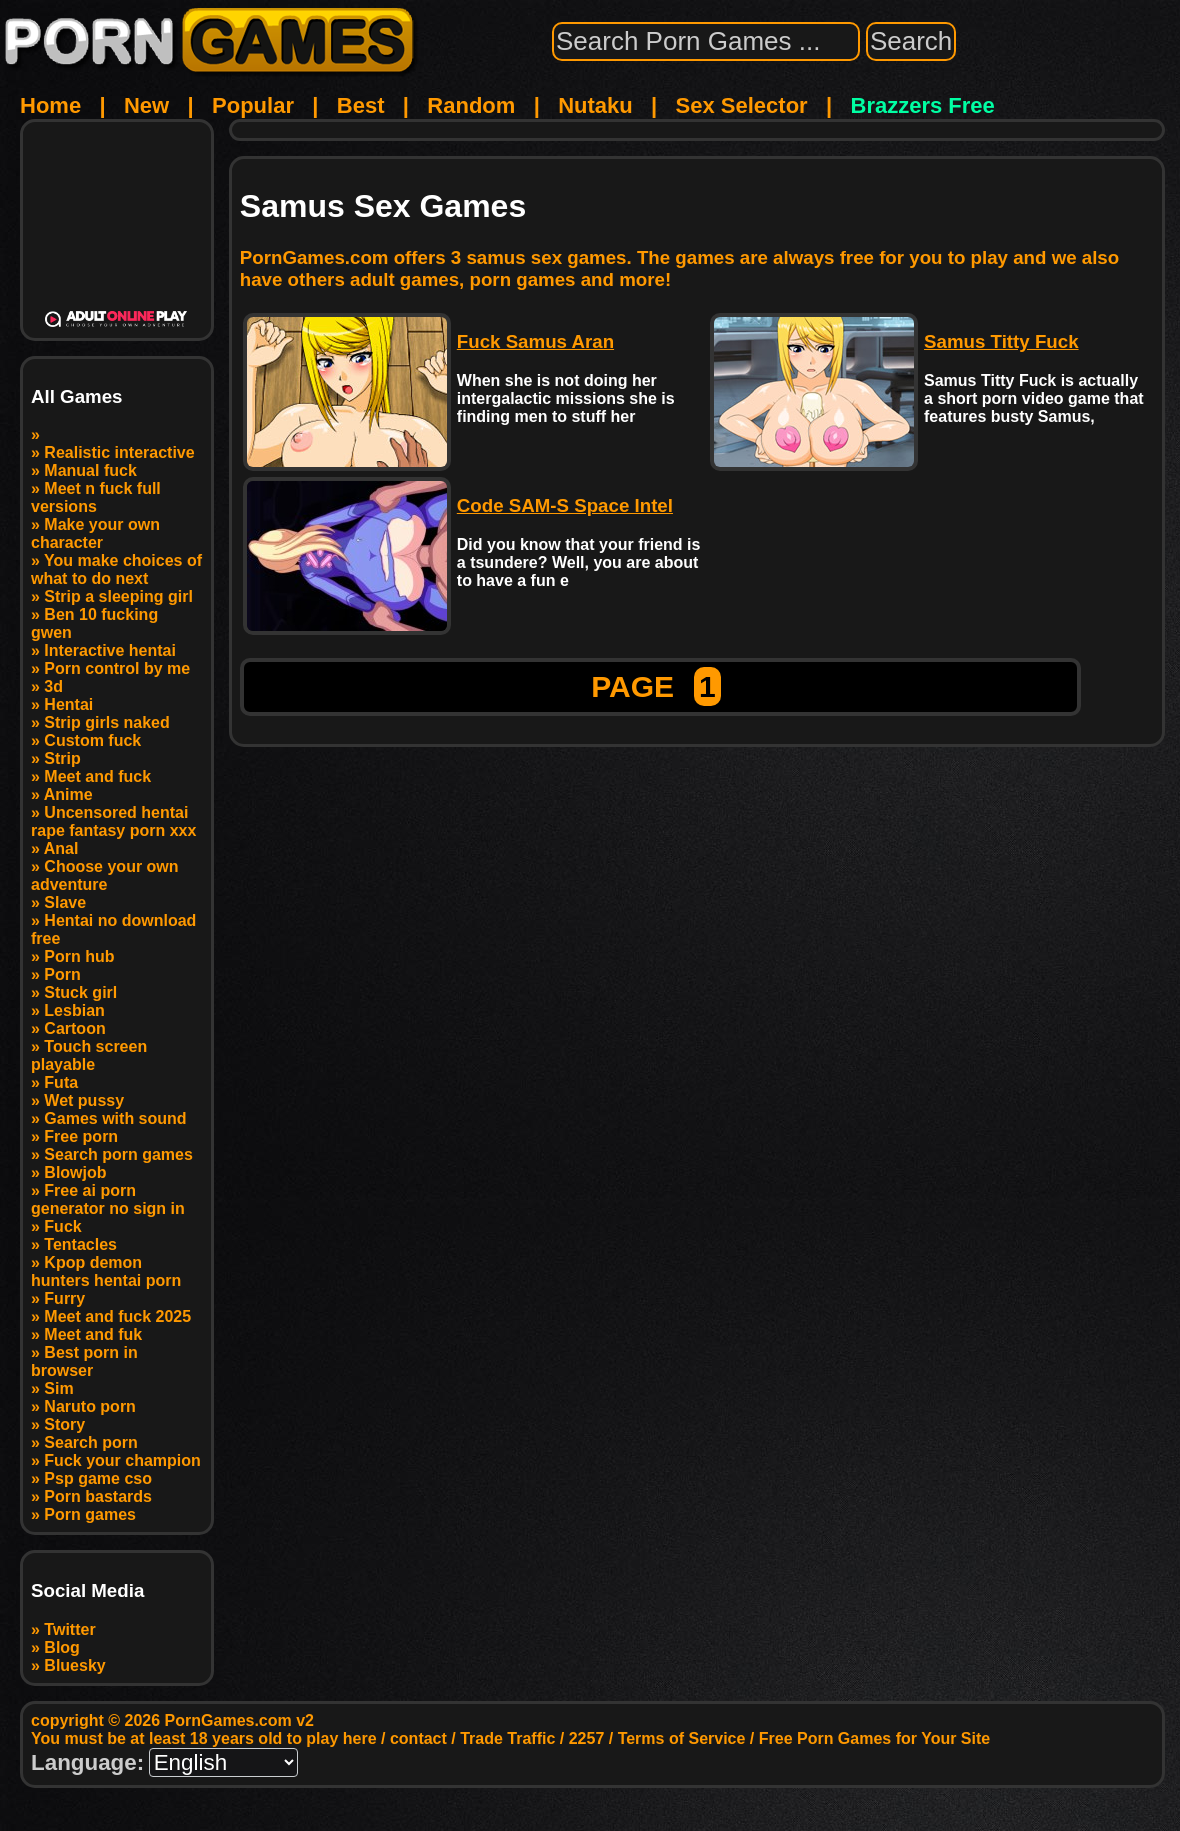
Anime (68, 794)
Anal (61, 848)
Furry (64, 1298)
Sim (58, 1388)
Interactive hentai (110, 650)
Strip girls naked (106, 722)
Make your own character (95, 533)
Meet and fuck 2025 (117, 1316)
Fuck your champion (122, 1460)
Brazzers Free (923, 105)
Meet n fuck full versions (96, 497)
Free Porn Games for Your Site (874, 1738)
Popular (253, 105)
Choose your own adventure (105, 875)
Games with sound (115, 1118)
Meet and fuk (93, 1334)
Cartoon (74, 1028)
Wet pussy (84, 1100)
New (146, 105)
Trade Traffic (507, 1738)
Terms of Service (682, 1738)
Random (471, 105)
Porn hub (79, 956)
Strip (62, 758)
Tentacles (80, 1244)
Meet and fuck (97, 776)
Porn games (90, 1514)
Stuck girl (80, 992)
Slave (65, 902)
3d (53, 686)
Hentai (68, 704)
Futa (61, 1082)
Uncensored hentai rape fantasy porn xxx (113, 821)
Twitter (69, 1629)
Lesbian (74, 1010)
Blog (62, 1647)
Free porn (81, 1136)
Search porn (90, 1442)
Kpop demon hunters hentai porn (106, 1271)
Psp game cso (98, 1478)
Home (50, 105)
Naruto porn (90, 1406)
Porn (62, 974)
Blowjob (75, 1172)
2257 (587, 1738)
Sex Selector (742, 105)
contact (418, 1738)
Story (64, 1424)
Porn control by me (117, 668)
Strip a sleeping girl (118, 596)
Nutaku (595, 105)
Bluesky (74, 1665)
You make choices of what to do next (116, 569)
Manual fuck (90, 470)
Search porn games (118, 1154)
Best (361, 105)
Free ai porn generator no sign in (108, 1199)
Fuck (62, 1226)
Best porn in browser (84, 1361)
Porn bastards (98, 1496)
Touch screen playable (89, 1055)
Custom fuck (92, 740)
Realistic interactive (119, 452)
